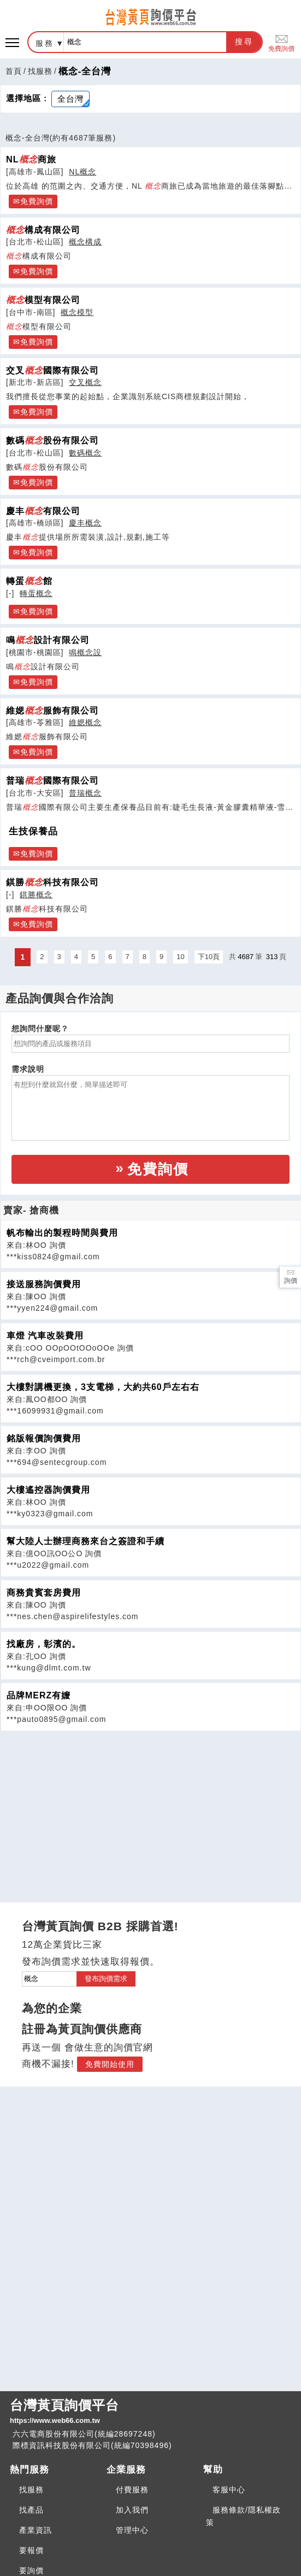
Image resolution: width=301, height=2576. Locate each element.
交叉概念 (85, 382)
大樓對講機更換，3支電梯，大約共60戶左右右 (103, 1387)
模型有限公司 (43, 300)
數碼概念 (85, 452)
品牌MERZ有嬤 (38, 1695)
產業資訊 (35, 2530)
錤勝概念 (36, 894)
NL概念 (82, 171)
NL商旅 (31, 159)
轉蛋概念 (36, 593)
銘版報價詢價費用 (44, 1438)
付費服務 (132, 2489)
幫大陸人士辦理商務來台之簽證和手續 (85, 1541)
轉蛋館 (29, 581)
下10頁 (209, 957)
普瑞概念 (85, 792)
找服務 (40, 71)
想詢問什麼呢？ (40, 1028)
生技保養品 (33, 831)
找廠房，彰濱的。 (44, 1644)
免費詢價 (281, 42)
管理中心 (132, 2530)
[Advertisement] (151, 1807)
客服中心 (229, 2489)
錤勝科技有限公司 (52, 882)
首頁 (13, 71)
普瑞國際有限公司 (52, 780)
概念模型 (77, 312)
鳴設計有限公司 (48, 640)
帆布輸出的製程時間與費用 (62, 1232)
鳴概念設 (85, 652)
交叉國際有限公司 (52, 370)
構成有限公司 (43, 230)
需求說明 (27, 1069)
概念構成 (85, 241)
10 (180, 957)
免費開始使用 (109, 2064)
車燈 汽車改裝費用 (45, 1335)
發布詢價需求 (106, 1979)
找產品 (31, 2509)
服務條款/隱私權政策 (243, 2516)
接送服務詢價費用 (44, 1284)
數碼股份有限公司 (52, 440)
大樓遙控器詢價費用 (48, 1489)
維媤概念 (85, 722)
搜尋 (244, 41)
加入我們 (132, 2509)
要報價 (31, 2550)
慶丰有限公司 (43, 511)
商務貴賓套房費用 (44, 1592)
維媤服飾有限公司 (52, 710)
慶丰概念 (85, 522)
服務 (45, 43)
